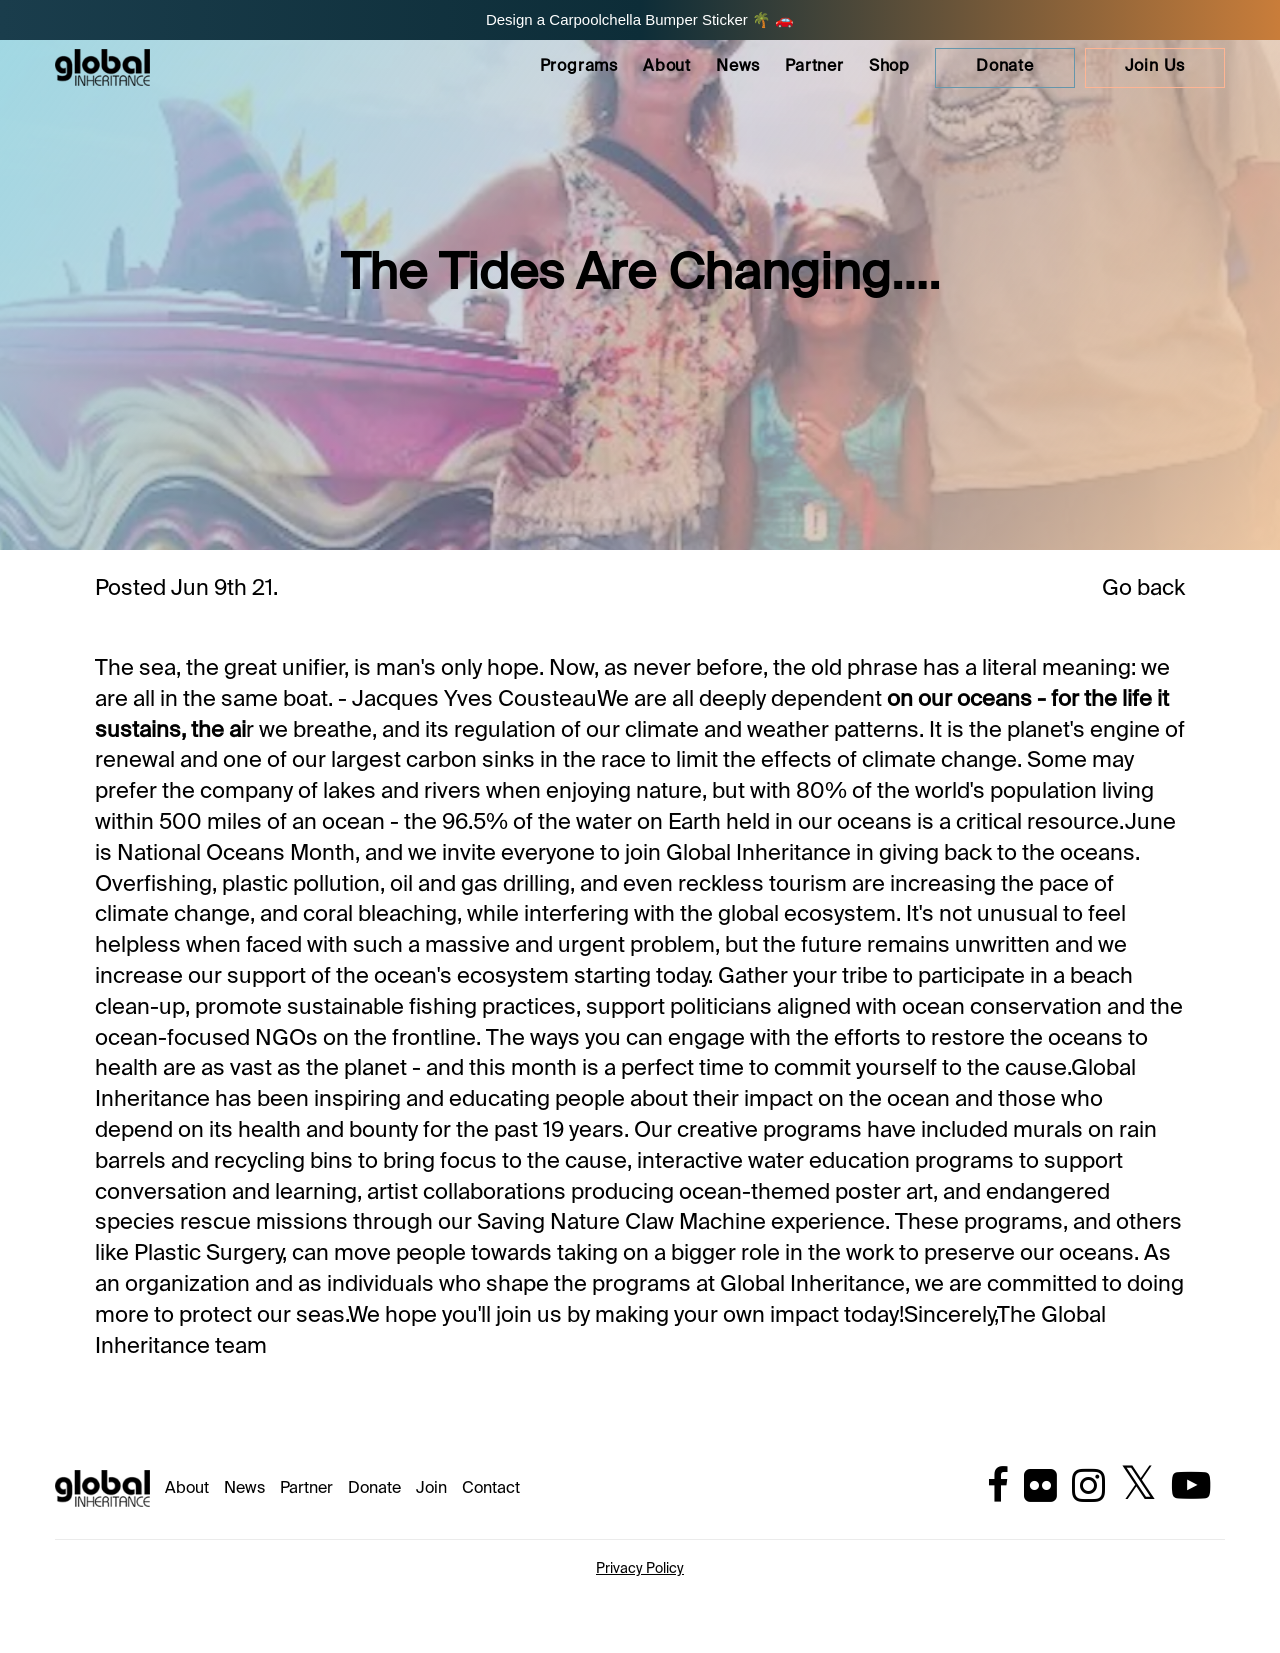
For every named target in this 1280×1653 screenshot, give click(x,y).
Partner (814, 67)
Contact (491, 1489)
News (738, 67)
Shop (889, 67)
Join (431, 1489)
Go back (1143, 589)
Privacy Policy (640, 1569)
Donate (374, 1489)
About (667, 67)
